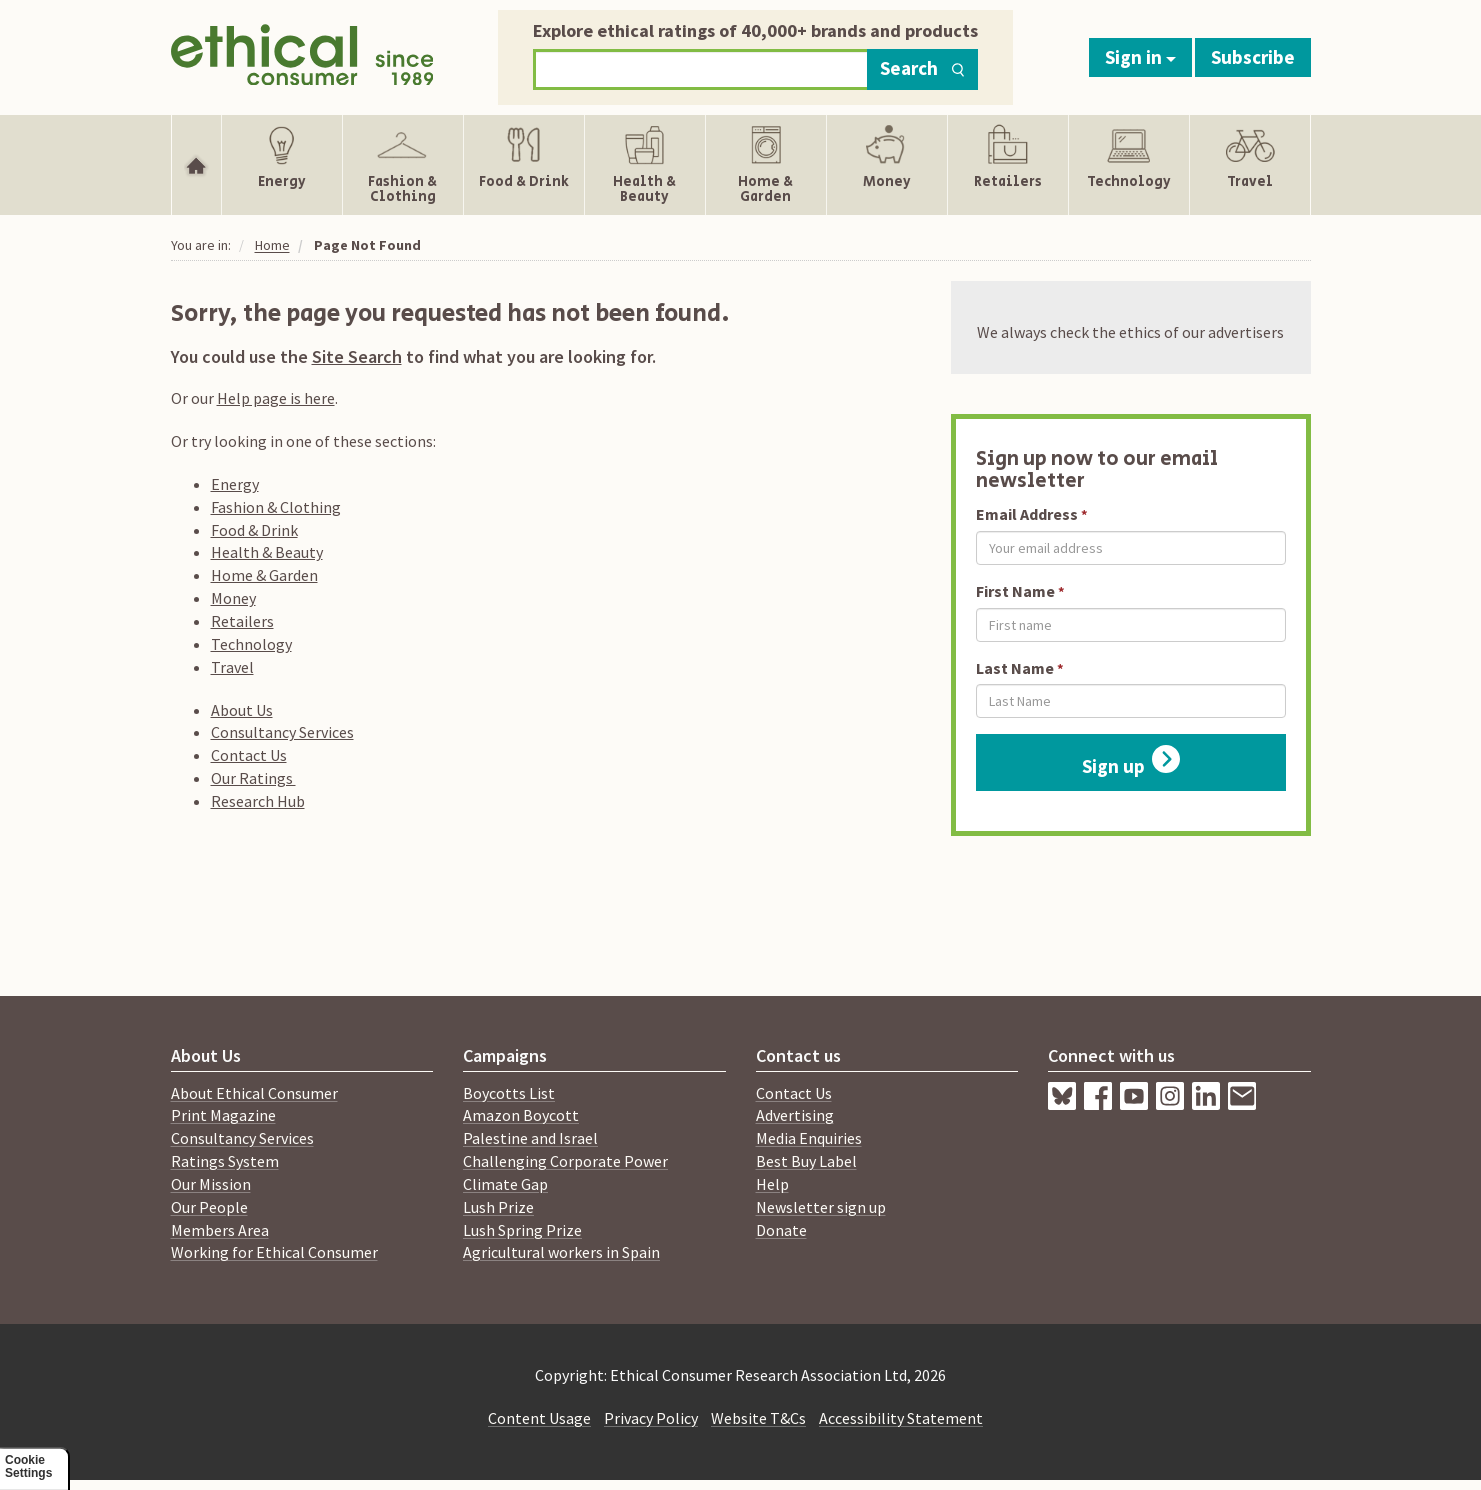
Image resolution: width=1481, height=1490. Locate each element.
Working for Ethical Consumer (274, 1252)
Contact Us (249, 755)
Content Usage (539, 1418)
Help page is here (276, 398)
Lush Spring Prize (522, 1230)
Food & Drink (254, 530)
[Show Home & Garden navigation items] (766, 165)
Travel (232, 667)
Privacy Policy (651, 1418)
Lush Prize (498, 1207)
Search (922, 68)
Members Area (220, 1230)
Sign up (1131, 761)
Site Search (357, 356)
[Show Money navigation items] (887, 165)
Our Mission (211, 1184)
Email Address (1027, 514)
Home (272, 245)
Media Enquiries (809, 1138)
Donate (781, 1230)
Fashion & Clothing (276, 507)
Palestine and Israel (530, 1138)
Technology (251, 644)
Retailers (242, 621)
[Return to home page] (302, 52)
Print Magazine (223, 1115)
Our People (209, 1207)
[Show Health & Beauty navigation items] (645, 165)
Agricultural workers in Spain (561, 1252)
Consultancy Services (282, 732)
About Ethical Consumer (254, 1093)
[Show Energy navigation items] (282, 165)
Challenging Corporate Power (565, 1161)
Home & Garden (264, 575)
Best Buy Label (806, 1161)
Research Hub (258, 801)
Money (233, 598)
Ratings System (225, 1161)
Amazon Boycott (521, 1115)
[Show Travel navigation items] (1249, 165)
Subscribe (1253, 57)
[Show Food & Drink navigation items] (524, 165)
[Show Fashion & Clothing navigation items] (403, 165)
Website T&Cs (758, 1418)
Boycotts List (509, 1093)
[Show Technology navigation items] (1129, 165)
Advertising (795, 1115)
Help (772, 1184)
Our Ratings (253, 778)
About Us (242, 710)
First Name (1015, 591)
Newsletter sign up (821, 1207)
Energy (235, 484)
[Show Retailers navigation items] (1008, 165)
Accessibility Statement (901, 1418)
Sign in (1140, 57)
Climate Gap (505, 1184)
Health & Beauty (267, 552)
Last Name (1015, 668)
